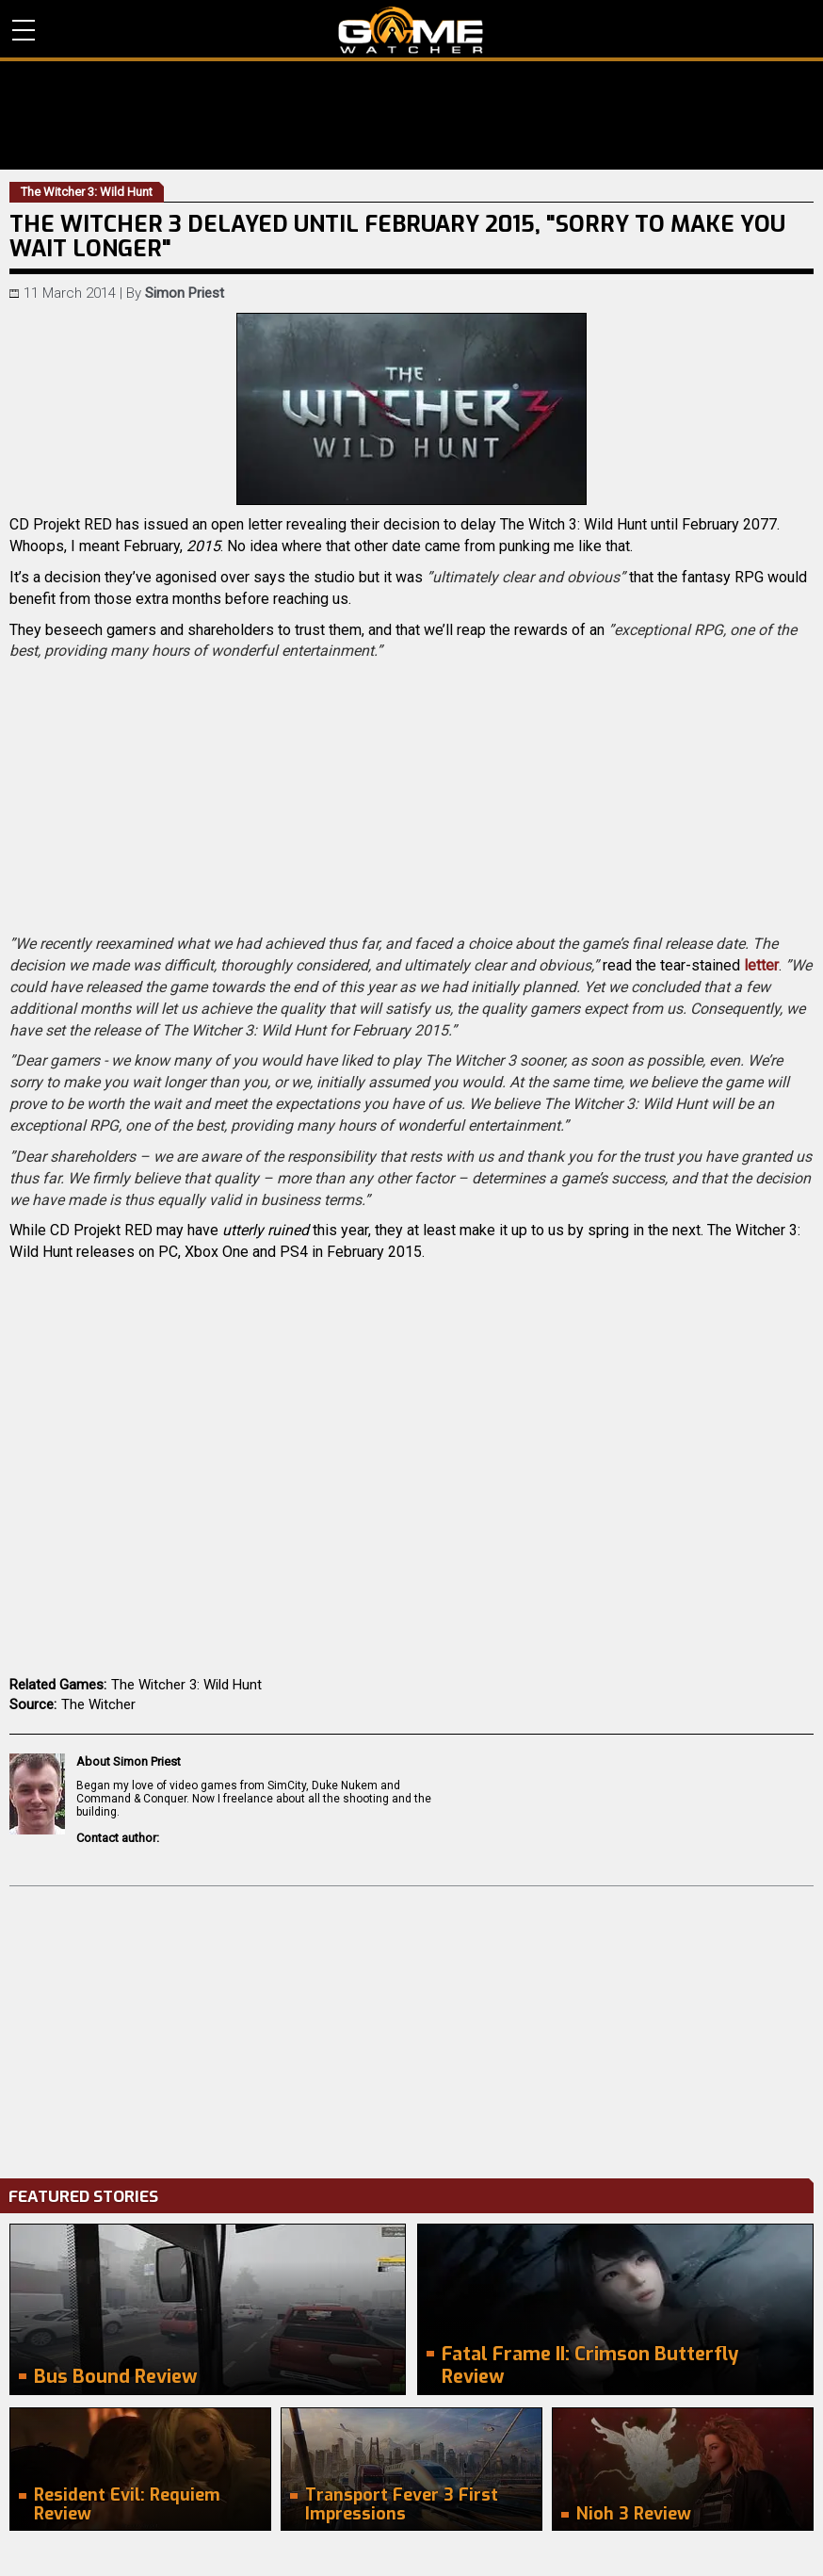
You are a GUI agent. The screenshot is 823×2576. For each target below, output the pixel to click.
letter (761, 965)
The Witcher (98, 1704)
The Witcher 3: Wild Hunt (186, 1684)
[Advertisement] (411, 2028)
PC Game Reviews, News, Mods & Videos (411, 30)
